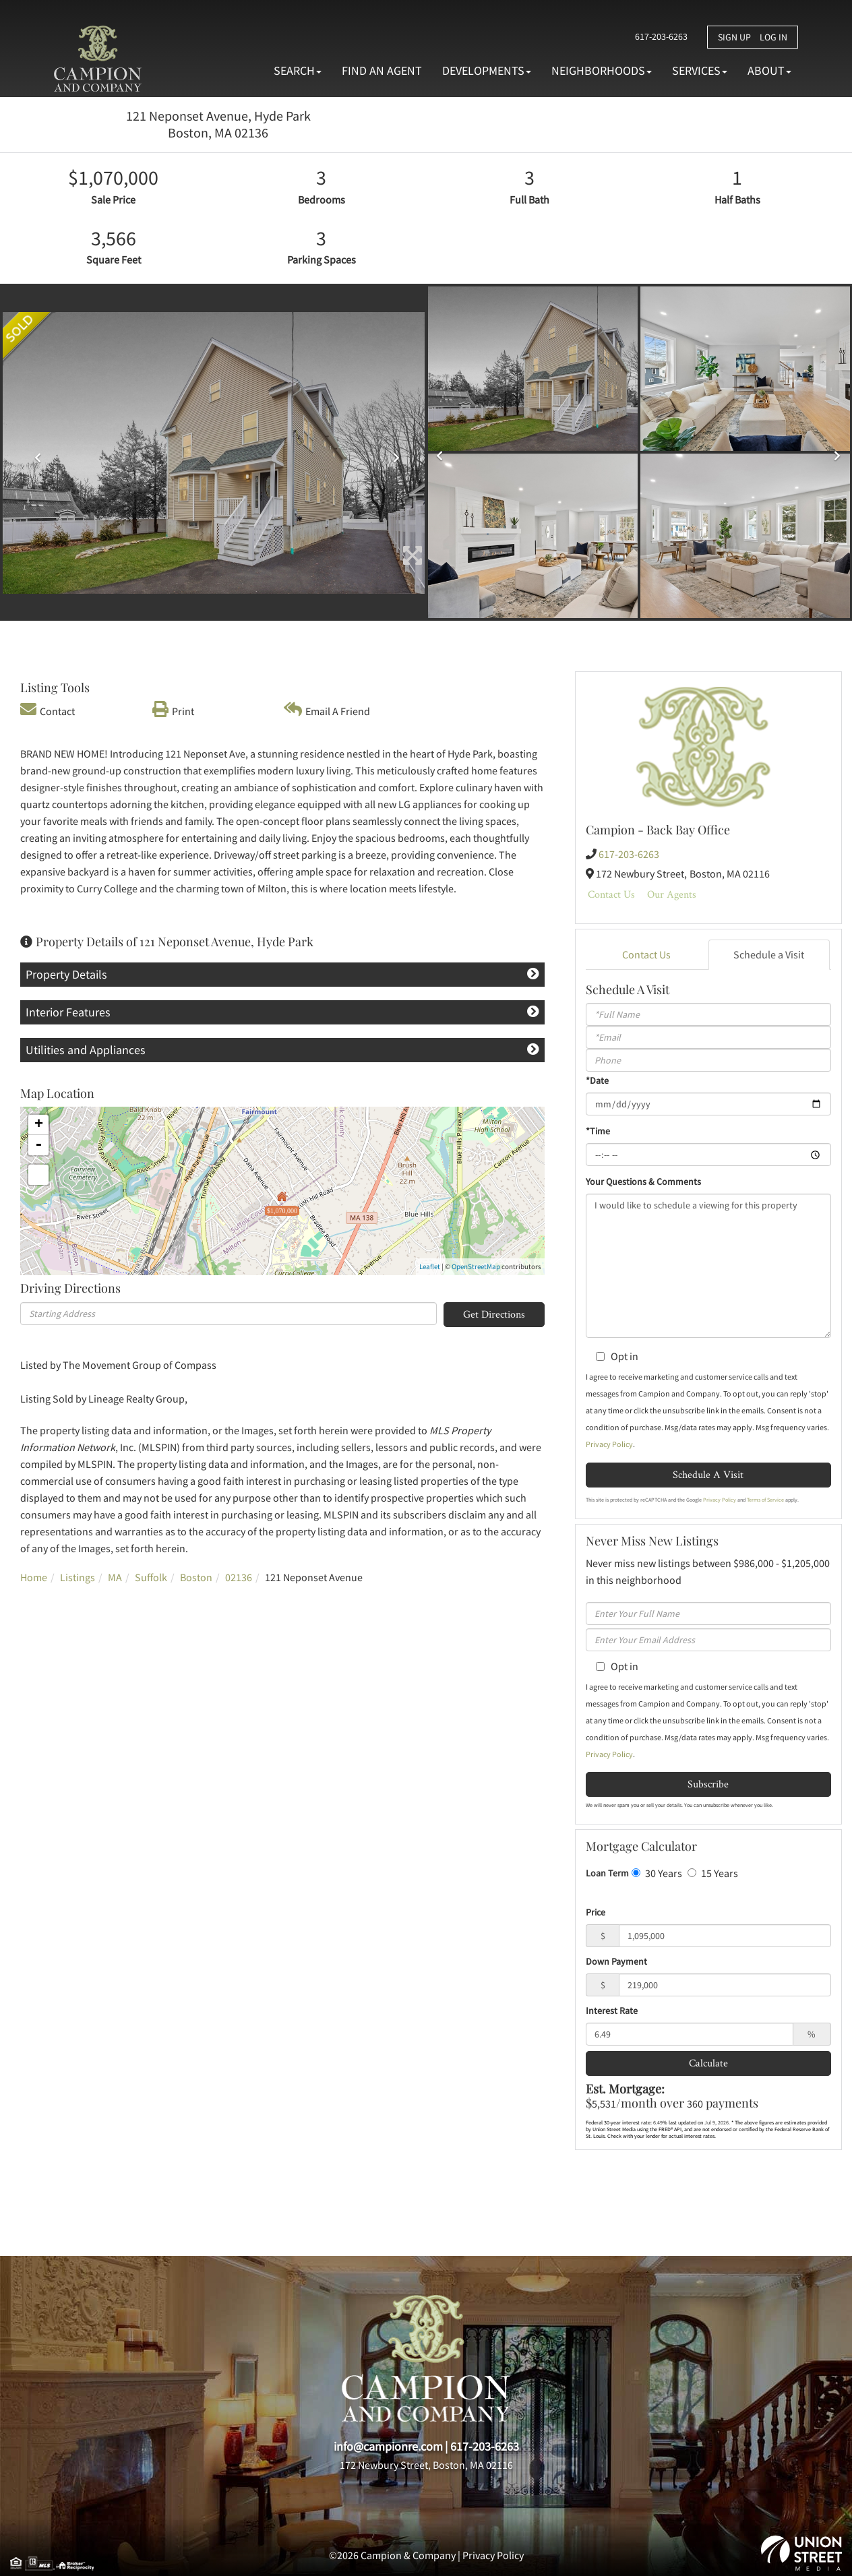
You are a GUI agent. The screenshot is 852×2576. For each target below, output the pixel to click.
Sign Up (734, 37)
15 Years (713, 1873)
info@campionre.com (388, 2446)
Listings (77, 1577)
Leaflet (429, 1266)
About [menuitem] (769, 70)
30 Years (657, 1873)
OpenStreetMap (476, 1266)
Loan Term (607, 1873)
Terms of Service (765, 1499)
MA (115, 1577)
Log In (773, 37)
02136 (238, 1577)
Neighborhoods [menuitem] (601, 70)
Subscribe (708, 1784)
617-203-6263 (660, 36)
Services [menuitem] (699, 70)
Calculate (708, 2063)
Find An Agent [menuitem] (382, 70)
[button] (34, 452)
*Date (597, 1080)
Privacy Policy (609, 1444)
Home (33, 1577)
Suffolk (151, 1577)
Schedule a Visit (768, 954)
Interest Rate (612, 2010)
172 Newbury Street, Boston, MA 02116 (426, 2465)
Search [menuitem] (298, 70)
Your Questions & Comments (643, 1181)
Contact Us (611, 894)
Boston (196, 1577)
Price (595, 1912)
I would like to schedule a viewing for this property (708, 1266)
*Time (598, 1131)
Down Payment (616, 1961)
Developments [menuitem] (486, 70)
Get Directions (494, 1314)
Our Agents (671, 894)
